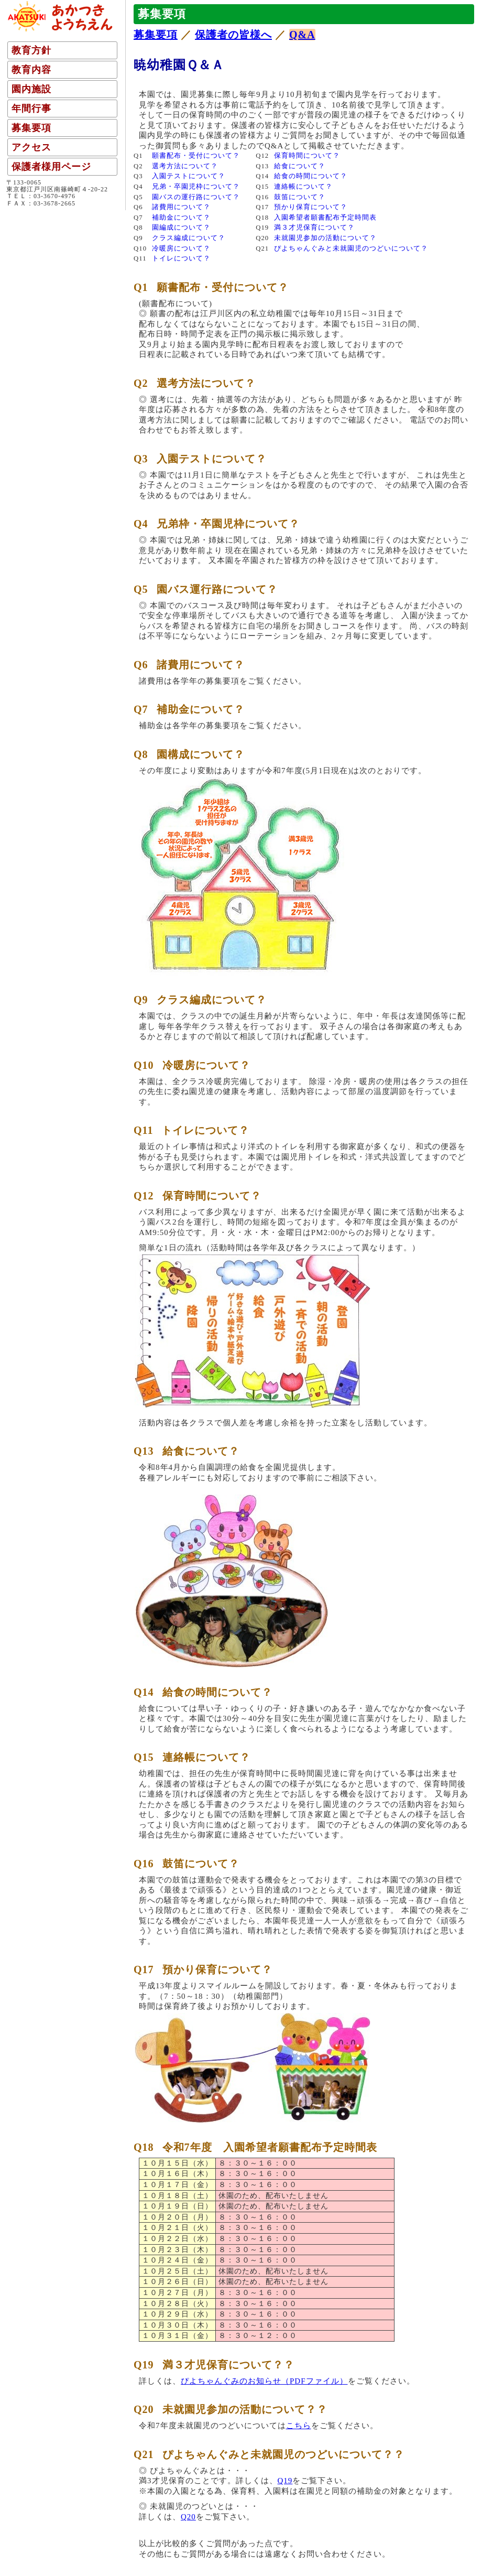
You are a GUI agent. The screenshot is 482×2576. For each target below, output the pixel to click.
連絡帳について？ (303, 186)
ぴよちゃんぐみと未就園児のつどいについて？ (351, 248)
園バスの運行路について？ (196, 197)
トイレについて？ (181, 258)
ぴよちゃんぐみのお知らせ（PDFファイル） (264, 2381)
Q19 (285, 2480)
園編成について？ (181, 227)
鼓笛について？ (299, 197)
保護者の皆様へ (233, 34)
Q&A (302, 34)
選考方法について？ (185, 166)
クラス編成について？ (188, 238)
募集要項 (156, 34)
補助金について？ (181, 217)
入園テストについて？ (188, 176)
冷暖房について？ (181, 248)
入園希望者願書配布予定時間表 (325, 217)
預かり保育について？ (310, 207)
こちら (298, 2425)
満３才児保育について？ (314, 227)
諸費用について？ (181, 207)
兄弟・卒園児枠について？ (196, 186)
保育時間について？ (307, 155)
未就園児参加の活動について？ (325, 238)
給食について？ (299, 166)
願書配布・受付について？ (196, 155)
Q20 (188, 2517)
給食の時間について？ (310, 176)
